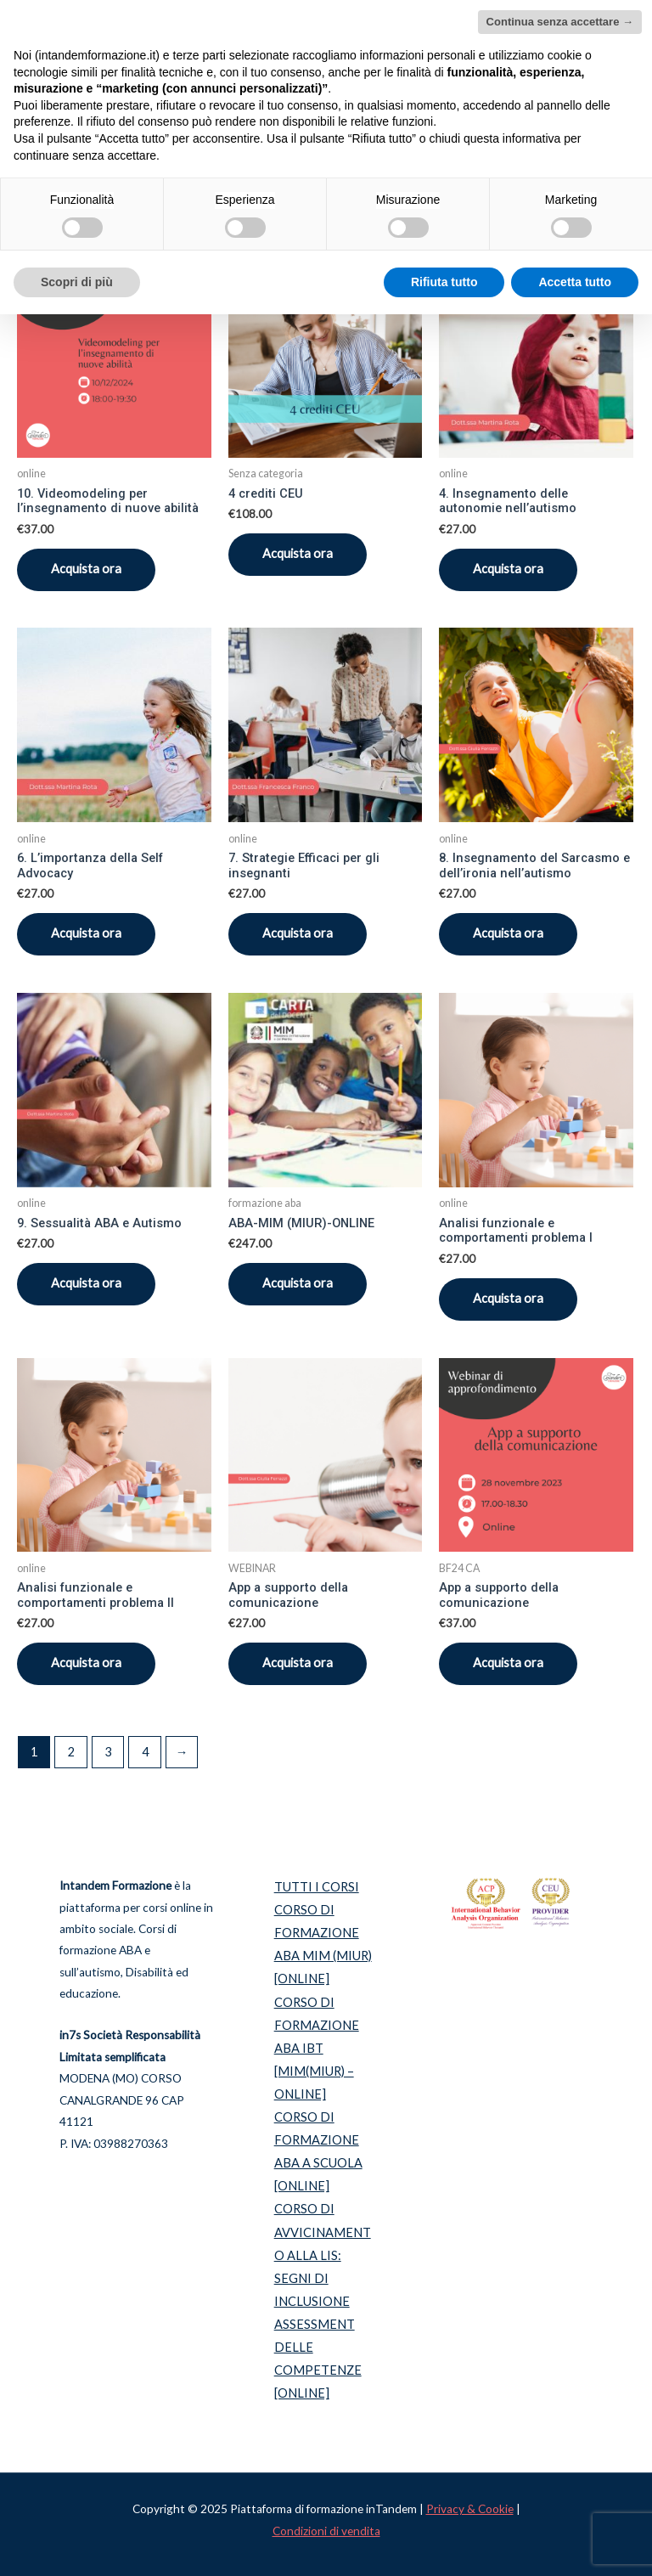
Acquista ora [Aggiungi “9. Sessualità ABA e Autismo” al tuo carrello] (86, 1283)
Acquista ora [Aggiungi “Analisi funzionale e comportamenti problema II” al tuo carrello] (86, 1662)
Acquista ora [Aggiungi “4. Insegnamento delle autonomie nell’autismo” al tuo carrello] (508, 568)
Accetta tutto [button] (574, 282)
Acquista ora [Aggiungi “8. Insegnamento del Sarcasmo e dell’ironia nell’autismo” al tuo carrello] (508, 933)
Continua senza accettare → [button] (559, 21)
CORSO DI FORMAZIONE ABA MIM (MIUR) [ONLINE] (323, 1944)
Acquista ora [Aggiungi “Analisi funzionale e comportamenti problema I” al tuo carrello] (508, 1298)
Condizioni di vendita (326, 2531)
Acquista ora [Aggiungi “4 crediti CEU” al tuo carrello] (297, 553)
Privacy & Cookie (470, 2509)
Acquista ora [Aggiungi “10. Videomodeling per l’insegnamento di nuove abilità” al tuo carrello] (86, 568)
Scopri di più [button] (77, 282)
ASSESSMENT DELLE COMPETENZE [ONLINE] (318, 2358)
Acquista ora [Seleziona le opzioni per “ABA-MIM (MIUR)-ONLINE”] (297, 1283)
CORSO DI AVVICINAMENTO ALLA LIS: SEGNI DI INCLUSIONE (322, 2254)
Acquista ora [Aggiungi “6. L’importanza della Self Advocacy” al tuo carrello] (86, 933)
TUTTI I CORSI (316, 1887)
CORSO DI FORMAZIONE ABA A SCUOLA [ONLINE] (318, 2151)
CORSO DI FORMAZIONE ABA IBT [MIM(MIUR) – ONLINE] (316, 2048)
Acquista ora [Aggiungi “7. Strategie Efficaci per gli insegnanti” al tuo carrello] (297, 933)
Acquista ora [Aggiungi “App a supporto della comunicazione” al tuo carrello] (297, 1662)
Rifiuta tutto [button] (444, 282)
